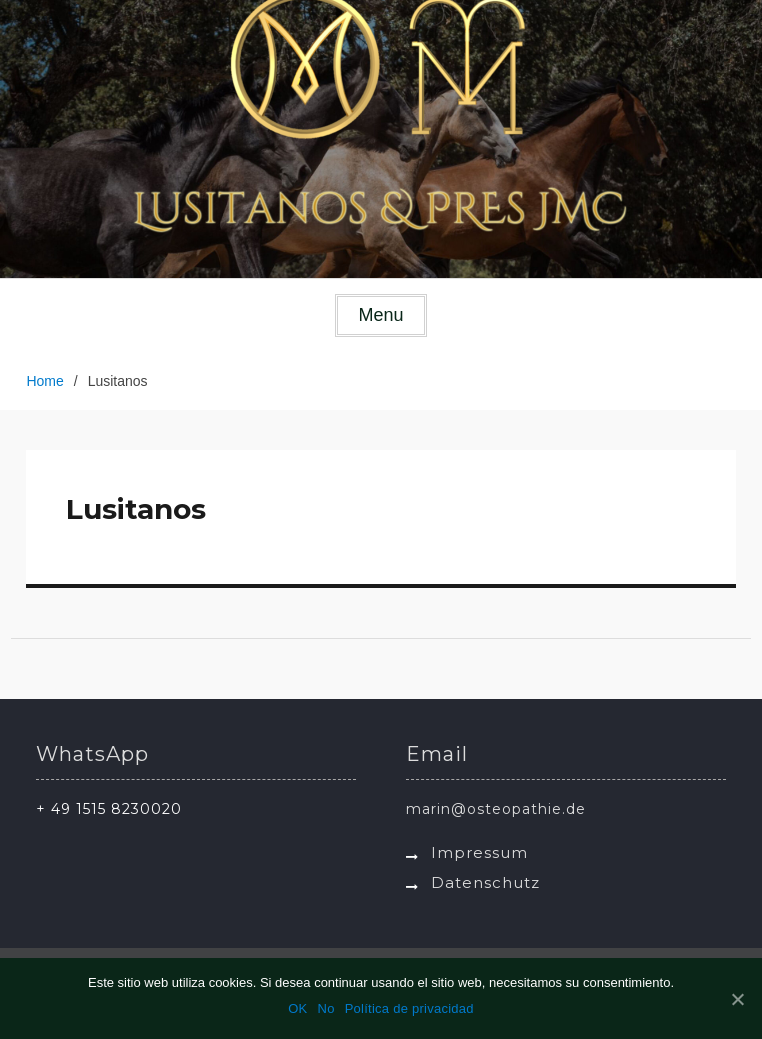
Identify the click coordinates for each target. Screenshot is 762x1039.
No (326, 1008)
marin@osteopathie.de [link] (496, 809)
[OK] (737, 999)
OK (297, 1008)
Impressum (479, 852)
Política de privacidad (409, 1008)
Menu (380, 315)
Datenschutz (485, 882)
